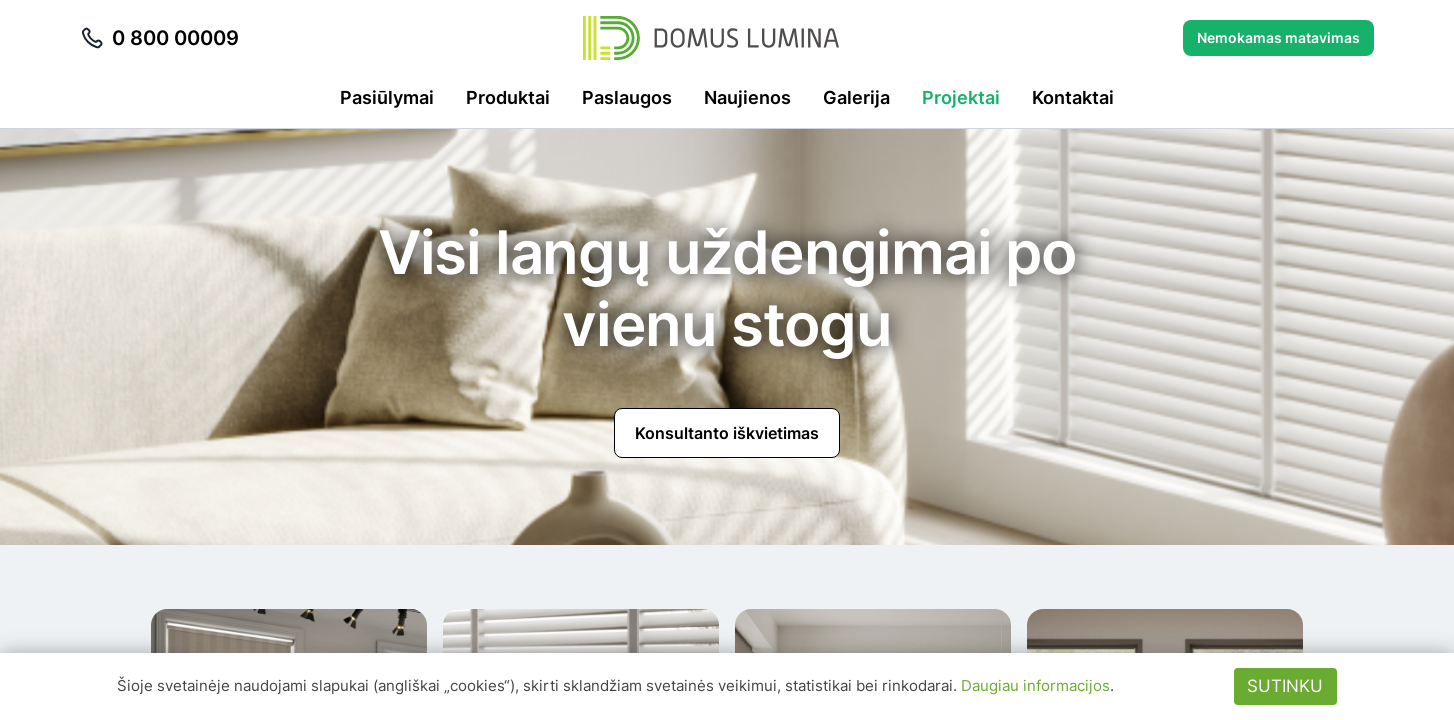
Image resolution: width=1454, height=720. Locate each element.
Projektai (961, 97)
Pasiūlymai (387, 97)
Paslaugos (627, 97)
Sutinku (1285, 686)
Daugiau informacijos (1035, 685)
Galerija (856, 97)
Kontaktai (1073, 97)
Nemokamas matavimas (1278, 37)
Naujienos (747, 97)
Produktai (508, 97)
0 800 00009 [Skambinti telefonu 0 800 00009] (159, 38)
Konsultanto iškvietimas (727, 433)
